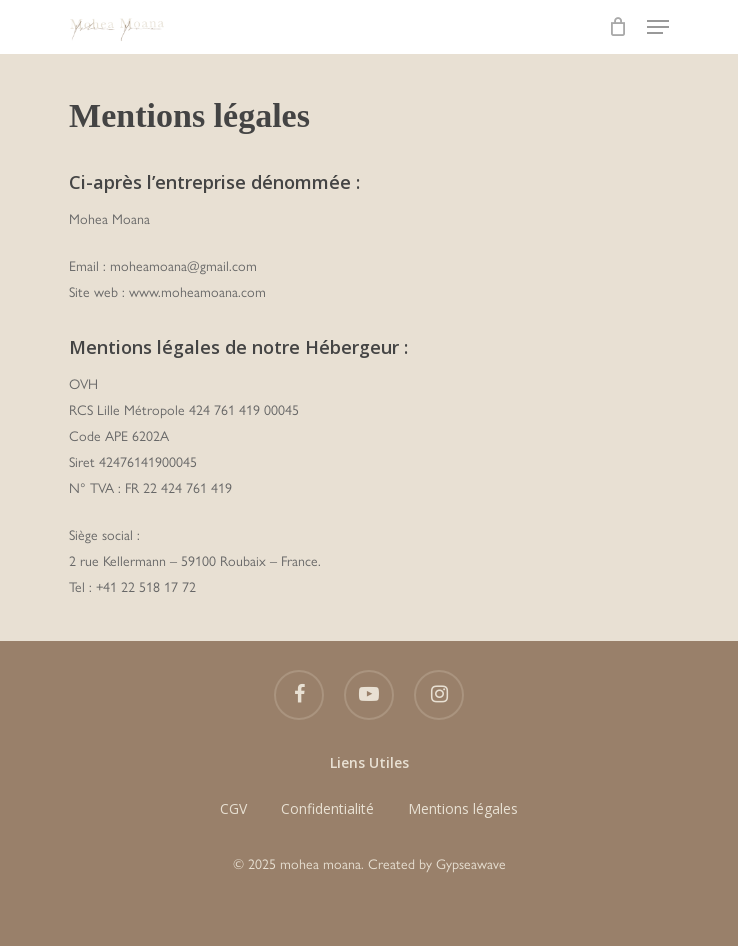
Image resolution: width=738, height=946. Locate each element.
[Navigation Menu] (658, 27)
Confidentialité (327, 808)
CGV (233, 808)
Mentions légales (463, 808)
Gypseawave (471, 864)
